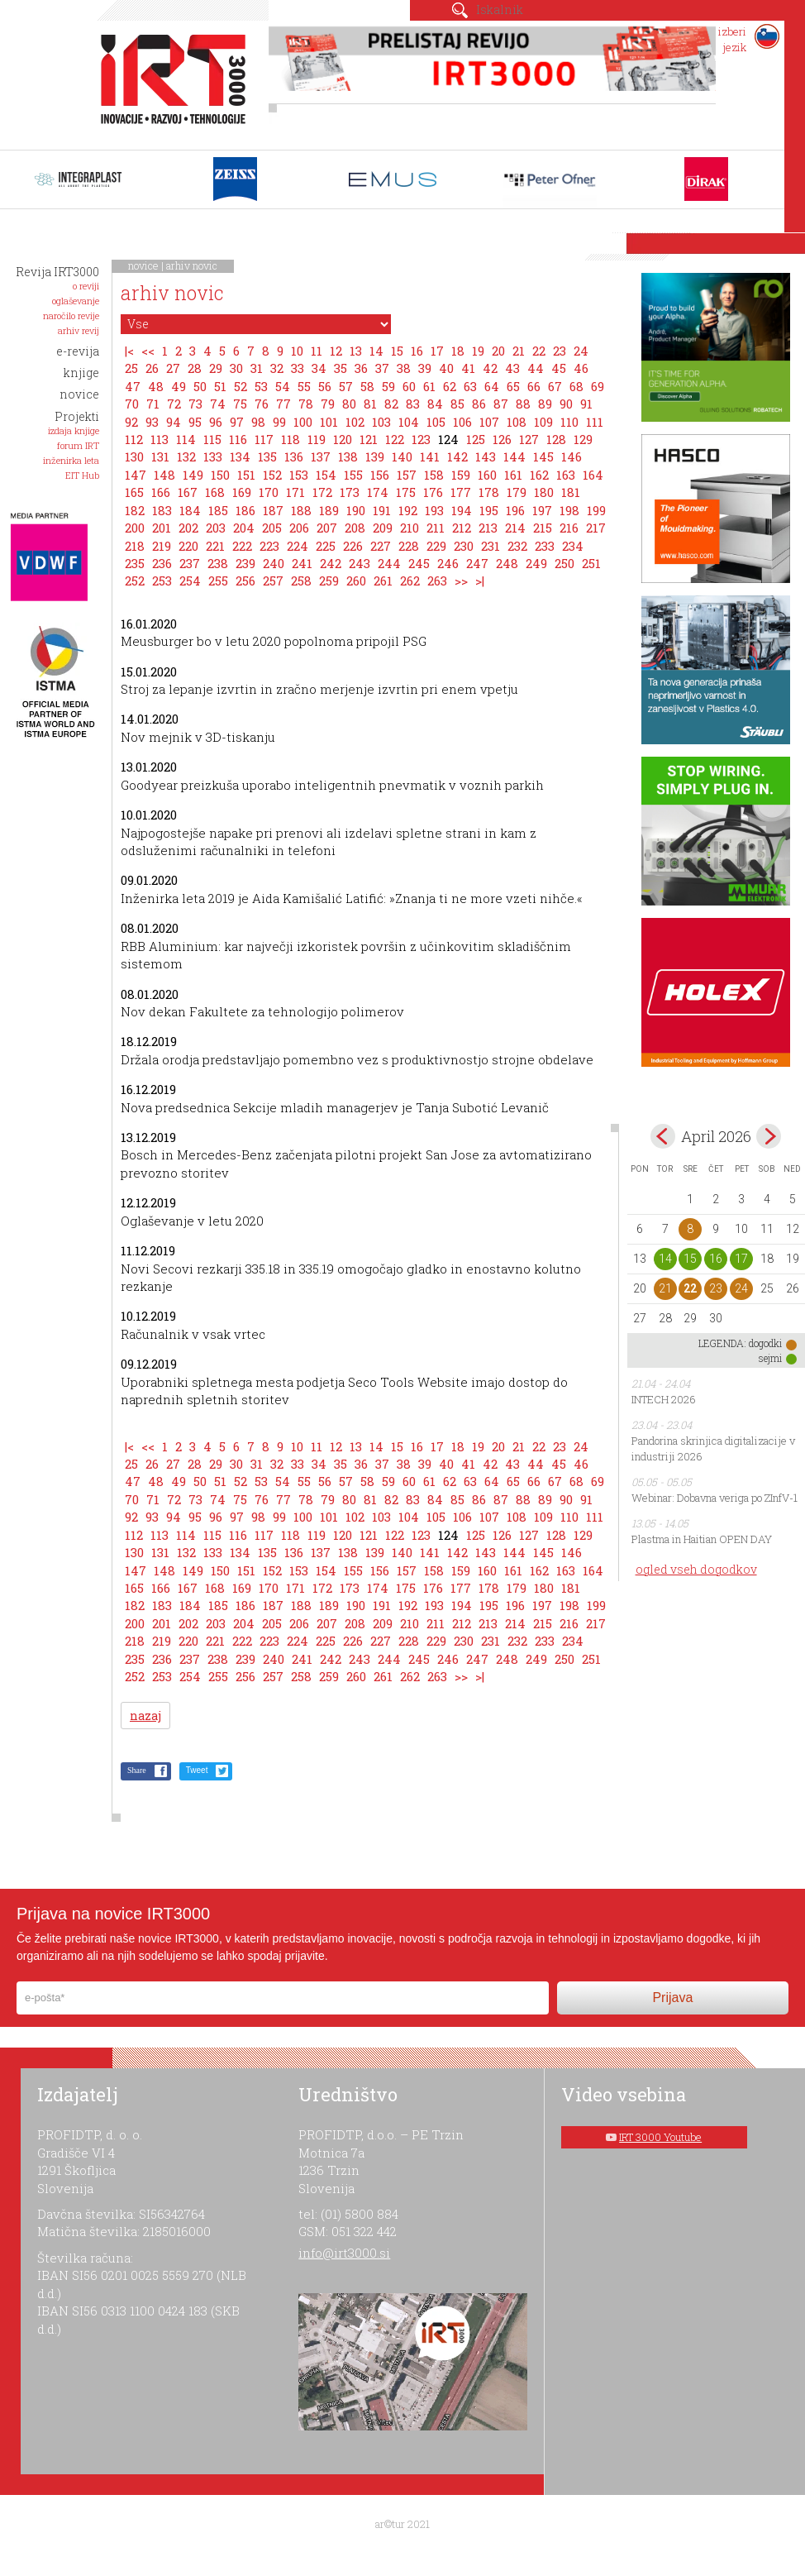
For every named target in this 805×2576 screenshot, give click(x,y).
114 (186, 439)
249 (536, 563)
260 (356, 580)
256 (245, 580)
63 (470, 386)
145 (543, 456)
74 (218, 403)
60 (409, 386)
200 (135, 527)
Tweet (197, 1770)
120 (342, 439)
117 (264, 439)
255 (218, 580)
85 (457, 403)
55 (304, 386)
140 (402, 456)
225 (326, 546)
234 (573, 546)
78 (305, 403)
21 (518, 350)
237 (189, 563)
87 (500, 403)
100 (302, 421)
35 (340, 368)
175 (406, 492)
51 (220, 386)
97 (237, 421)
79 (328, 403)
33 (297, 368)
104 (408, 421)
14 (376, 350)
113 (159, 439)
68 (576, 386)
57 (346, 386)
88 (523, 403)
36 (361, 368)
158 (434, 474)
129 (583, 439)
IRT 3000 (167, 81)
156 (379, 474)
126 (502, 439)
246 (448, 563)
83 (413, 403)
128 (556, 439)
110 (569, 421)
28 (195, 368)
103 (381, 421)
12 (336, 350)
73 (195, 403)
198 (569, 510)
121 (369, 439)
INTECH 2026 (663, 1399)
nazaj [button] (145, 1715)
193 (434, 510)
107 (489, 421)
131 (160, 456)
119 (316, 439)
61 (429, 386)
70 (132, 403)
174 (377, 492)
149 (193, 474)
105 (435, 421)
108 (516, 421)
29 (215, 368)
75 (240, 403)
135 (267, 456)
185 (218, 510)
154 (326, 474)
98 (258, 421)
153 (298, 474)
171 (295, 492)
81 (370, 403)
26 (152, 368)
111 (594, 421)
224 (297, 546)
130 (134, 456)
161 (513, 474)
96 (215, 421)
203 (216, 527)
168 (215, 492)
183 (162, 510)
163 (565, 474)
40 (446, 368)
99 (279, 421)
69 (597, 386)
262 (410, 580)
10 (297, 350)
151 (246, 474)
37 (382, 368)
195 (488, 510)
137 (321, 456)
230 (464, 546)
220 (188, 546)
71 (153, 403)
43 (512, 368)
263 (437, 580)
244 (389, 563)
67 (555, 386)
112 (134, 439)
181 (570, 492)
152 (272, 474)
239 (245, 563)
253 (162, 580)
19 (478, 350)
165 (134, 492)
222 (242, 546)
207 (327, 527)
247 (477, 563)
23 (559, 350)
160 (487, 474)
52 (240, 386)
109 (543, 421)
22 (538, 350)
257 (273, 580)
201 (161, 527)
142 (457, 456)
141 (430, 456)
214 (515, 527)
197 (542, 510)
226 (353, 546)
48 (156, 386)
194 (461, 510)
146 (571, 456)
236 (162, 563)
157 (407, 474)
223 (269, 546)
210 (409, 527)
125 (475, 439)
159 (460, 474)
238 (217, 563)
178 (489, 492)
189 (329, 510)
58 (367, 386)
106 (462, 421)
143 (485, 456)
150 (220, 474)
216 (569, 527)
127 (529, 439)
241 (302, 563)
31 (256, 368)
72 (174, 403)
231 (490, 546)
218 (135, 546)
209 (383, 527)
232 (517, 546)
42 (490, 368)
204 (244, 527)
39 (424, 368)
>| (479, 580)
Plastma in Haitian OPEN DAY (701, 1539)
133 (212, 456)
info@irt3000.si (344, 2252)
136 (293, 456)
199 (596, 510)
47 (133, 386)
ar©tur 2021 (402, 2523)
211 (435, 527)
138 (348, 456)
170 (269, 492)
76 (262, 403)
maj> (768, 1136)
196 (515, 510)
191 (382, 510)
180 (544, 492)
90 (566, 403)
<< (148, 350)
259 (329, 580)
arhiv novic (191, 265)
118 (290, 439)
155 (353, 474)
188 (301, 510)
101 (329, 421)
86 (479, 403)
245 (419, 563)
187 (273, 510)
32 (276, 368)
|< (129, 350)
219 (161, 546)
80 (349, 403)
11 (316, 350)
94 (173, 421)
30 (236, 368)
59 (388, 386)
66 (534, 386)
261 (383, 580)
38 (404, 368)
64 (491, 386)
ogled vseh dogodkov (696, 1569)
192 (407, 510)
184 (190, 510)
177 (460, 492)
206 (299, 527)
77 (283, 403)
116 (238, 439)
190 (355, 510)
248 (507, 563)
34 (319, 368)
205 (272, 527)
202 (188, 527)
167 (188, 492)
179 (516, 492)
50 (200, 386)
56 (324, 386)
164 (593, 474)
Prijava (672, 1998)
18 (457, 350)
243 (359, 563)
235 (135, 563)
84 (435, 403)
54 (282, 386)
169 (241, 492)
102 (354, 421)
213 (488, 527)
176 (433, 492)
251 (591, 563)
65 (513, 386)
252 (135, 580)
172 (322, 492)
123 (421, 439)
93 (152, 421)
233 (545, 546)
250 (564, 563)
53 (261, 386)
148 (164, 474)
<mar (662, 1136)
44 (535, 368)
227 (380, 546)
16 (417, 350)
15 (397, 350)
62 (449, 386)
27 (173, 368)
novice (143, 265)
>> (461, 580)
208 (355, 527)
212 (461, 527)
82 (391, 403)
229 (436, 546)
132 (186, 456)
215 (542, 527)
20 (498, 350)
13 (356, 350)
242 (330, 563)
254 (190, 580)
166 (160, 492)
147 (135, 474)
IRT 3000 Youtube (660, 2136)
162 (539, 474)
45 (558, 368)
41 (468, 368)
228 (408, 546)
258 (301, 580)
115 (212, 439)
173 (350, 492)
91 (586, 403)
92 (131, 421)
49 (178, 386)
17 (437, 350)
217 (596, 527)
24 (581, 350)
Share (136, 1770)
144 (514, 456)
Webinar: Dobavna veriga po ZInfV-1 (714, 1497)
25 (131, 368)
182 (135, 510)
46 (581, 368)
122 (394, 439)
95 (195, 421)
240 (273, 563)
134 (240, 456)
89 (545, 403)
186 (245, 510)
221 (215, 546)
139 (374, 456)
